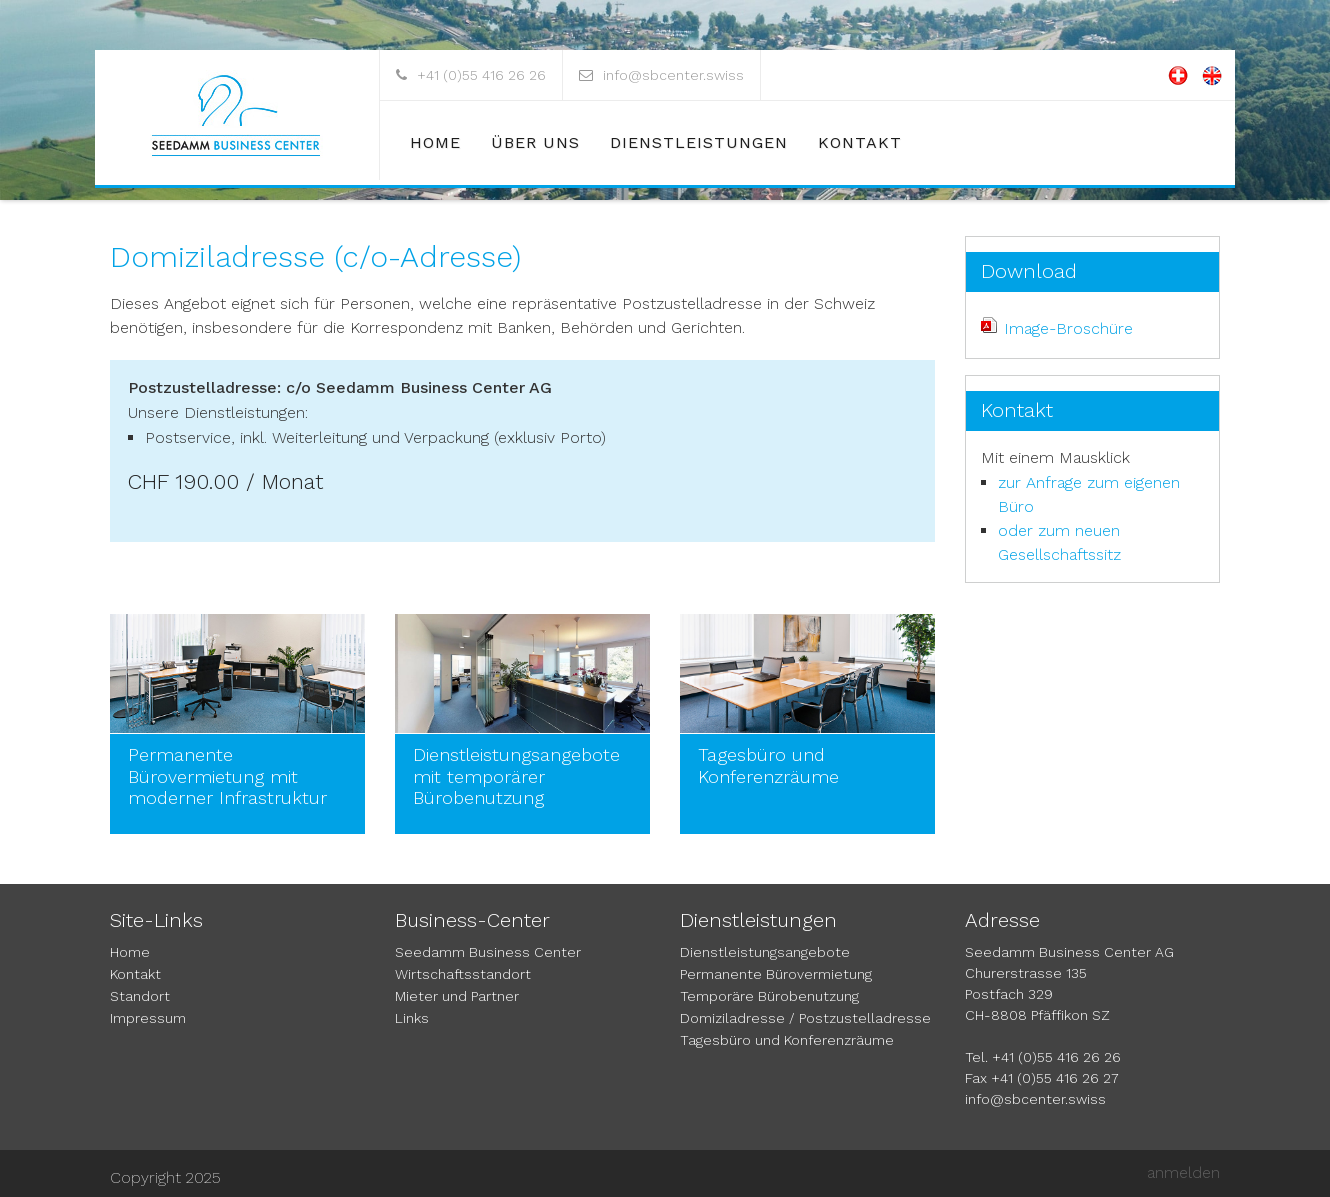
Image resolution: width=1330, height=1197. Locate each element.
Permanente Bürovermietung (776, 974)
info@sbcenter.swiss (673, 75)
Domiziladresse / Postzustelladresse (805, 1018)
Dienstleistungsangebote (765, 952)
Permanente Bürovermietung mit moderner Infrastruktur (227, 776)
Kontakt (860, 142)
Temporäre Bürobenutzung (769, 996)
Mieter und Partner (457, 996)
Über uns (535, 142)
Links (412, 1018)
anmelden (1183, 1172)
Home (435, 142)
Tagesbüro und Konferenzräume (768, 765)
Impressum (148, 1018)
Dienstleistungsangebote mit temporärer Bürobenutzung (516, 776)
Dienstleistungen (699, 142)
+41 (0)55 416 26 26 (481, 75)
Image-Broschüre (1068, 328)
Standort (140, 996)
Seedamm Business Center (488, 952)
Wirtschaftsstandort (463, 974)
